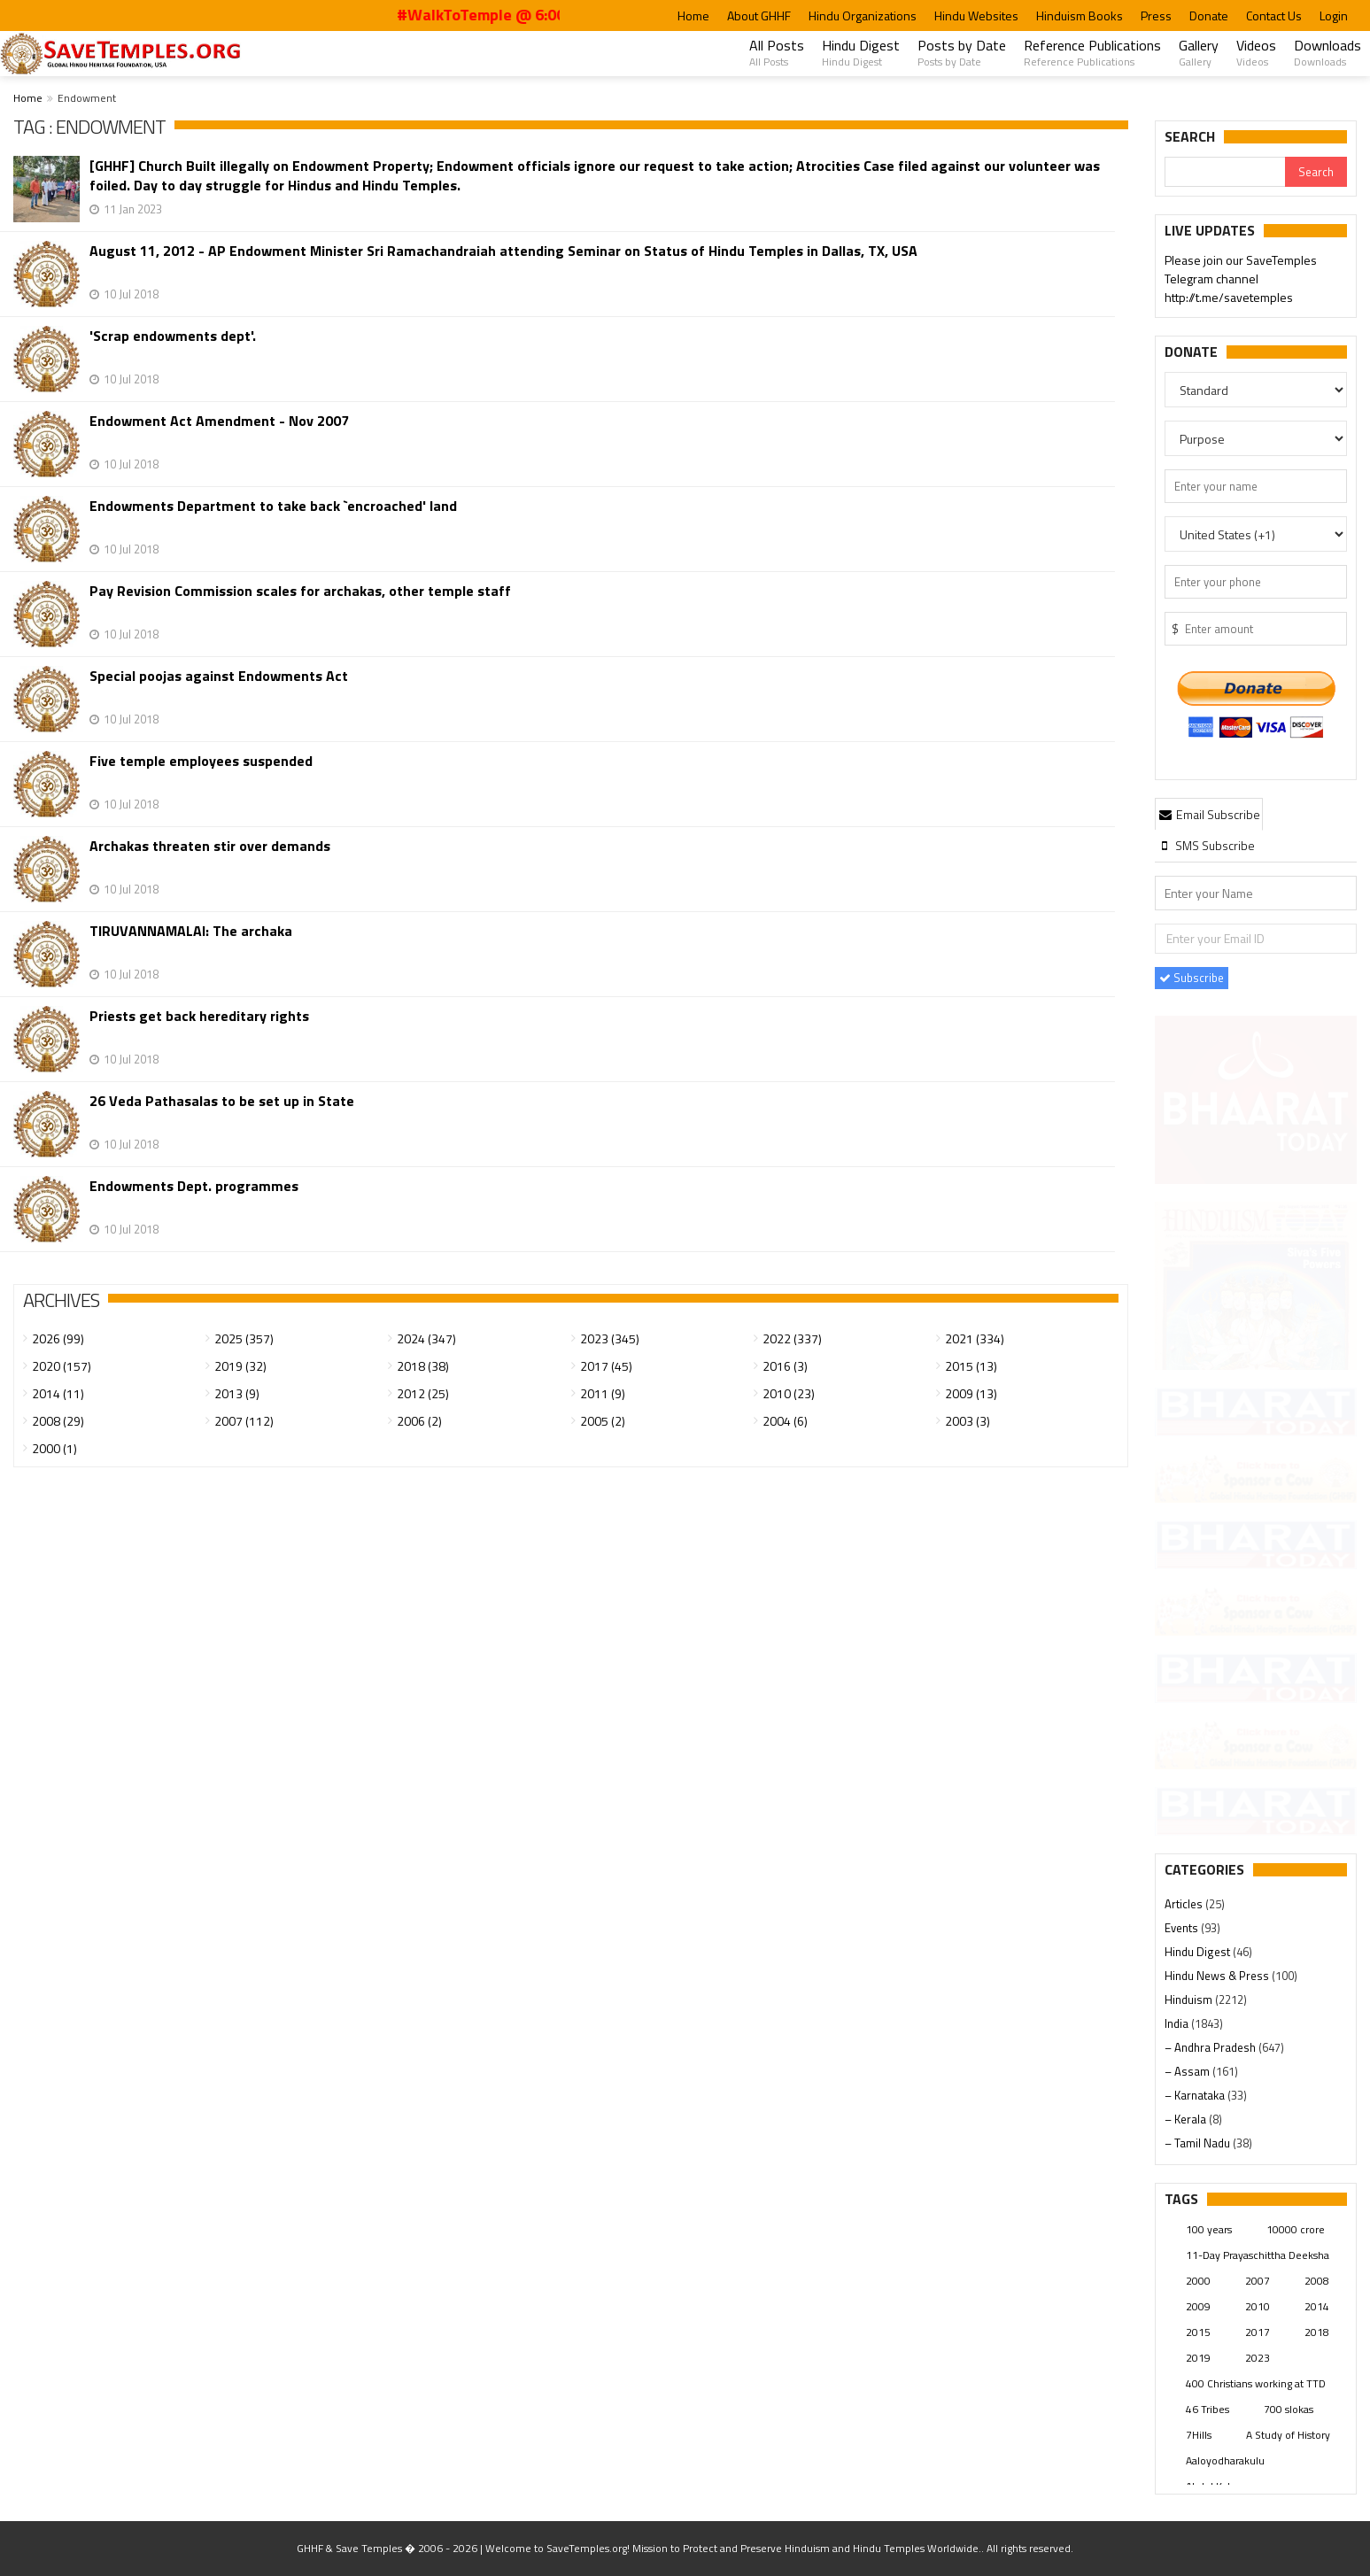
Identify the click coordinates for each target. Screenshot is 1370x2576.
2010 (1257, 2306)
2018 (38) (423, 1366)
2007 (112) (244, 1421)
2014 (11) (58, 1393)
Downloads (1327, 52)
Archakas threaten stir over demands (209, 846)
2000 (1198, 2280)
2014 (1316, 2306)
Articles (1185, 1904)
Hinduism (1190, 1999)
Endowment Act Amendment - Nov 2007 (219, 421)
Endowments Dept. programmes (193, 1186)
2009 (1198, 2306)
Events (1183, 1928)
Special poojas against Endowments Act (218, 676)
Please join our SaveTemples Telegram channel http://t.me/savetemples (1241, 279)
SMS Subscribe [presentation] (1206, 845)
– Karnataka (1196, 2095)
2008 (1316, 2280)
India (1178, 2023)
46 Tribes (1207, 2409)
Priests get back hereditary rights (199, 1016)
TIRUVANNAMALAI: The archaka (190, 931)
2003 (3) (967, 1421)
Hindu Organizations (863, 15)
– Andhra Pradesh (1211, 2047)
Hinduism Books (1079, 15)
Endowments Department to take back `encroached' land (273, 506)
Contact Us (1274, 15)
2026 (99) (58, 1338)
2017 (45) (606, 1366)
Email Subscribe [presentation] (1208, 814)
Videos (1256, 52)
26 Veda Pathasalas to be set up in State (221, 1101)
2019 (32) (240, 1366)
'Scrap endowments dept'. (172, 336)
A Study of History (1288, 2434)
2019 (1198, 2357)
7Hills (1198, 2434)
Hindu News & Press (1218, 1975)
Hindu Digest (861, 52)
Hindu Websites (976, 15)
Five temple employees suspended (201, 761)
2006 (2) (419, 1421)
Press (1156, 15)
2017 (1257, 2332)
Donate (1208, 15)
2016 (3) (785, 1366)
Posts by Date (961, 52)
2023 (1257, 2357)
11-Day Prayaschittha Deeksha (1257, 2255)
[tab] (1209, 814)
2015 (1198, 2332)
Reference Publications (1092, 52)
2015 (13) (971, 1366)
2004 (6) (785, 1421)
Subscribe (1191, 977)
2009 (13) (971, 1393)
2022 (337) (792, 1338)
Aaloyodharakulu (1225, 2460)
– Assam (1188, 2071)
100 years (1209, 2229)
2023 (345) (609, 1338)
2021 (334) (974, 1338)
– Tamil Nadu (1199, 2143)
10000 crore (1295, 2229)
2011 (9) (602, 1393)
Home (693, 15)
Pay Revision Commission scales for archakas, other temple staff (300, 591)
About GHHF (759, 15)
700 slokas (1288, 2409)
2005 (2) (602, 1421)
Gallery (1199, 52)
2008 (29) (58, 1421)
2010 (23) (788, 1393)
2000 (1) (54, 1448)
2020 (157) (61, 1366)
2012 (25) (423, 1393)
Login (1334, 15)
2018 (1316, 2332)
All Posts (776, 52)
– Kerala (1187, 2119)
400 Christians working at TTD (1256, 2383)
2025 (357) (244, 1338)
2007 (1257, 2280)
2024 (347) (426, 1338)
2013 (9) (236, 1393)
